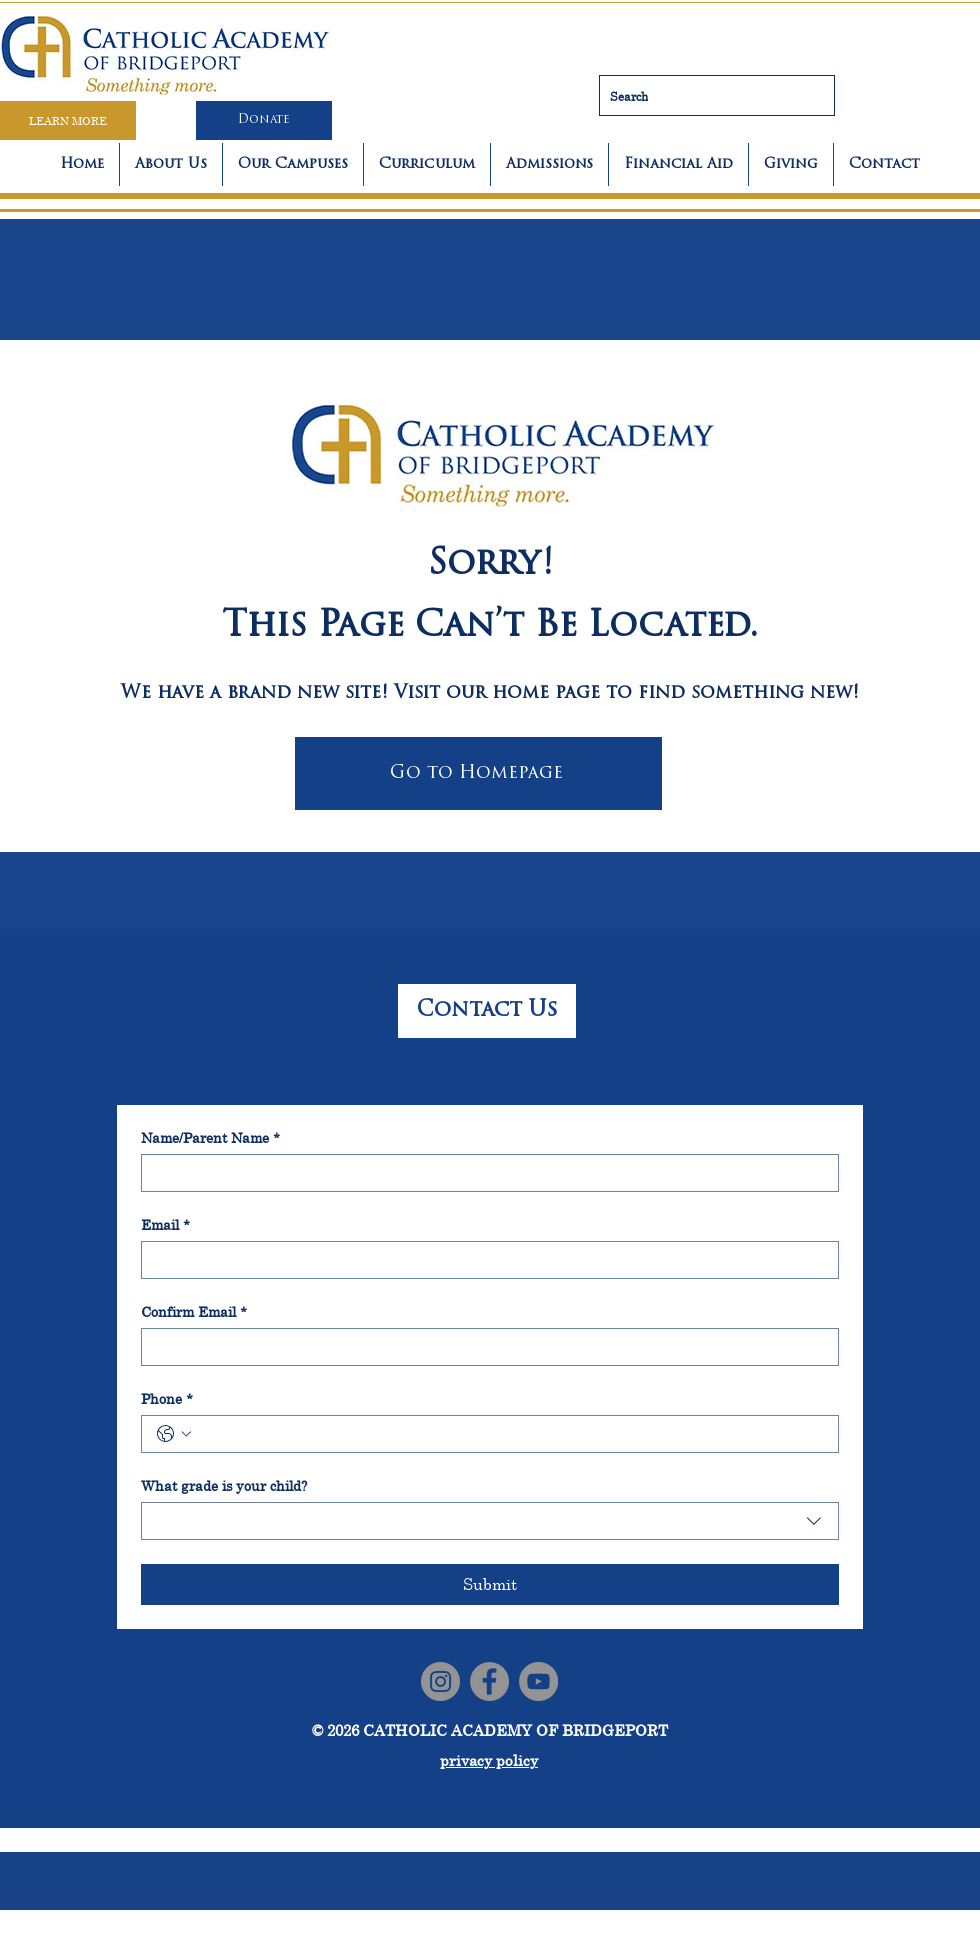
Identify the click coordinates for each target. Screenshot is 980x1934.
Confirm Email (194, 1311)
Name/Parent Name (210, 1137)
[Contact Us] (487, 1011)
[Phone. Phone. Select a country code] (174, 1434)
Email (165, 1224)
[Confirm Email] (484, 1347)
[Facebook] (489, 1681)
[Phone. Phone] (510, 1434)
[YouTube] (538, 1681)
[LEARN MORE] (68, 120)
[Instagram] (440, 1681)
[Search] (717, 95)
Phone (167, 1398)
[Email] (484, 1260)
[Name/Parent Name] (484, 1173)
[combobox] (490, 1521)
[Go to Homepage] (478, 773)
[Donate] (264, 120)
